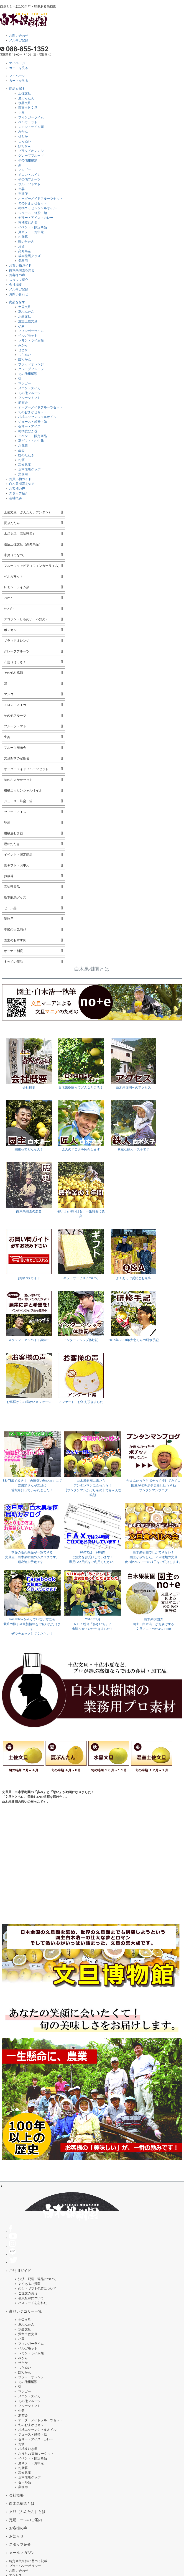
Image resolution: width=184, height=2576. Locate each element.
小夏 (21, 112)
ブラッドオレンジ (31, 151)
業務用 (23, 260)
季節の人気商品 (15, 929)
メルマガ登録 (18, 40)
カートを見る (18, 68)
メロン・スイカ (29, 174)
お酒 (21, 246)
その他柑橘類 (27, 160)
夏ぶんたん (26, 98)
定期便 (23, 194)
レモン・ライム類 (31, 127)
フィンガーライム (31, 117)
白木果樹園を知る (22, 270)
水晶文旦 (24, 103)
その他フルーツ (29, 179)
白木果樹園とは (22, 2503)
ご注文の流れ (27, 2293)
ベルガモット (27, 122)
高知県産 (24, 251)
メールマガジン (22, 2553)
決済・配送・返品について (37, 2279)
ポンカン (10, 630)
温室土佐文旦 (27, 107)
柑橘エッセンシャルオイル (37, 208)
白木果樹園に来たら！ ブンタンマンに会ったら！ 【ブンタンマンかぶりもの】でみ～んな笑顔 (92, 1485)
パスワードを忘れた (32, 2303)
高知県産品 (12, 886)
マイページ (17, 63)
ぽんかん (24, 146)
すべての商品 (13, 961)
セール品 (10, 908)
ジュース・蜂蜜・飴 (32, 213)
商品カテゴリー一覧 (25, 2311)
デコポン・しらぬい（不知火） (26, 619)
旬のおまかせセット (32, 203)
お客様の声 (17, 275)
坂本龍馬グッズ (29, 256)
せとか (23, 136)
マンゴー (24, 170)
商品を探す (17, 88)
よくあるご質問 (29, 2284)
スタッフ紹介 (18, 280)
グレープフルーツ (31, 155)
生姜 (21, 189)
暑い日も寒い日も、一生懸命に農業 (81, 1211)
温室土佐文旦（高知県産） (23, 544)
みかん (23, 131)
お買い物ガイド (20, 265)
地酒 (7, 822)
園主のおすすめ (15, 940)
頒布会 (23, 402)
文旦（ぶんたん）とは (27, 2512)
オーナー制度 (13, 951)
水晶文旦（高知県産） (20, 533)
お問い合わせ (18, 35)
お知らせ (16, 2536)
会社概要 (15, 284)
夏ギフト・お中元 (31, 232)
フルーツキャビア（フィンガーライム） (32, 566)
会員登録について (31, 2298)
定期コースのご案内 (25, 2520)
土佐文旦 (24, 93)
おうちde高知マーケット (36, 2453)
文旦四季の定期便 (16, 758)
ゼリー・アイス (29, 426)
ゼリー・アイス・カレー (35, 217)
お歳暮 (23, 237)
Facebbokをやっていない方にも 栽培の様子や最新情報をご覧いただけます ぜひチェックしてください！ (32, 1624)
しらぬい (24, 141)
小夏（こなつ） (15, 555)
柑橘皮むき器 (27, 222)
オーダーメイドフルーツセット (40, 198)
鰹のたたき (26, 241)
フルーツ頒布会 (15, 747)
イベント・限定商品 (32, 227)
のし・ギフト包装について (37, 2288)
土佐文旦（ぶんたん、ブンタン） (28, 512)
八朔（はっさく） (16, 662)
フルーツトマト (29, 184)
